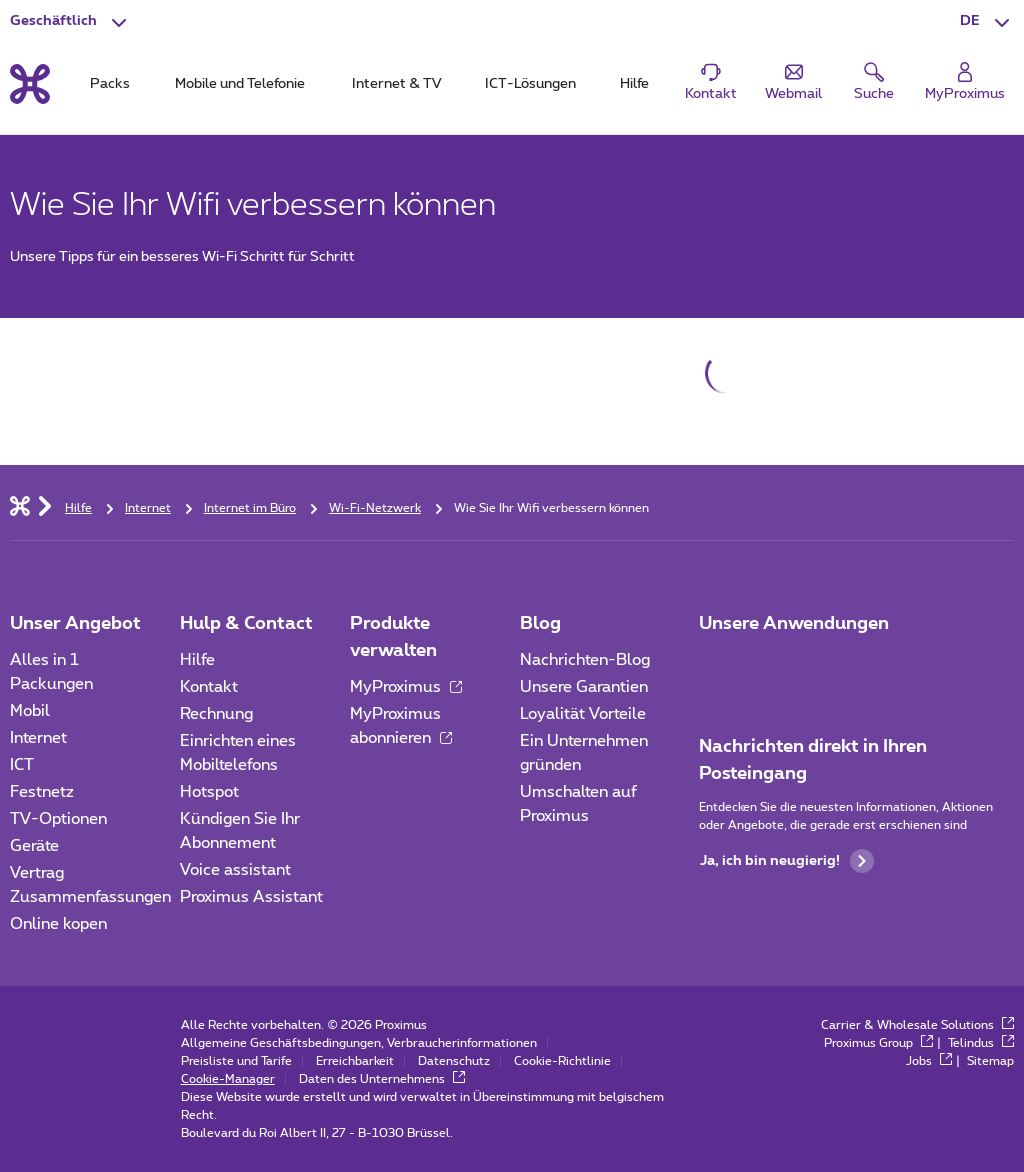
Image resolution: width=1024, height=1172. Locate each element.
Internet (38, 738)
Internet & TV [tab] (396, 84)
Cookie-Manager (228, 1079)
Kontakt (209, 687)
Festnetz (42, 792)
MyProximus (406, 687)
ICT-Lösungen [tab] (530, 84)
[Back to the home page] (30, 84)
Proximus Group (878, 1043)
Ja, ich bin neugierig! (787, 861)
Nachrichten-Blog (585, 660)
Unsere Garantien (584, 687)
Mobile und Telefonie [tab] (240, 84)
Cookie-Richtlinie (562, 1061)
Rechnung (216, 714)
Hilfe (197, 660)
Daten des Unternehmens (382, 1079)
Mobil (30, 711)
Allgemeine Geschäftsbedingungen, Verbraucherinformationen (359, 1043)
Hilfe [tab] (634, 84)
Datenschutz (454, 1061)
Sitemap (990, 1061)
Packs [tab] (110, 84)
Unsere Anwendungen (794, 624)
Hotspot (209, 792)
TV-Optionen (58, 819)
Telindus (981, 1043)
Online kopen (58, 924)
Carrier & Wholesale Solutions (917, 1025)
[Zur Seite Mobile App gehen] (717, 666)
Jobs (929, 1061)
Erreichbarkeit (355, 1061)
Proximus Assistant (251, 897)
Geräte (34, 846)
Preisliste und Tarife (236, 1061)
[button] (987, 22)
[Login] (965, 82)
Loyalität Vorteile (583, 714)
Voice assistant (235, 870)
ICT (22, 765)
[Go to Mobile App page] (773, 666)
